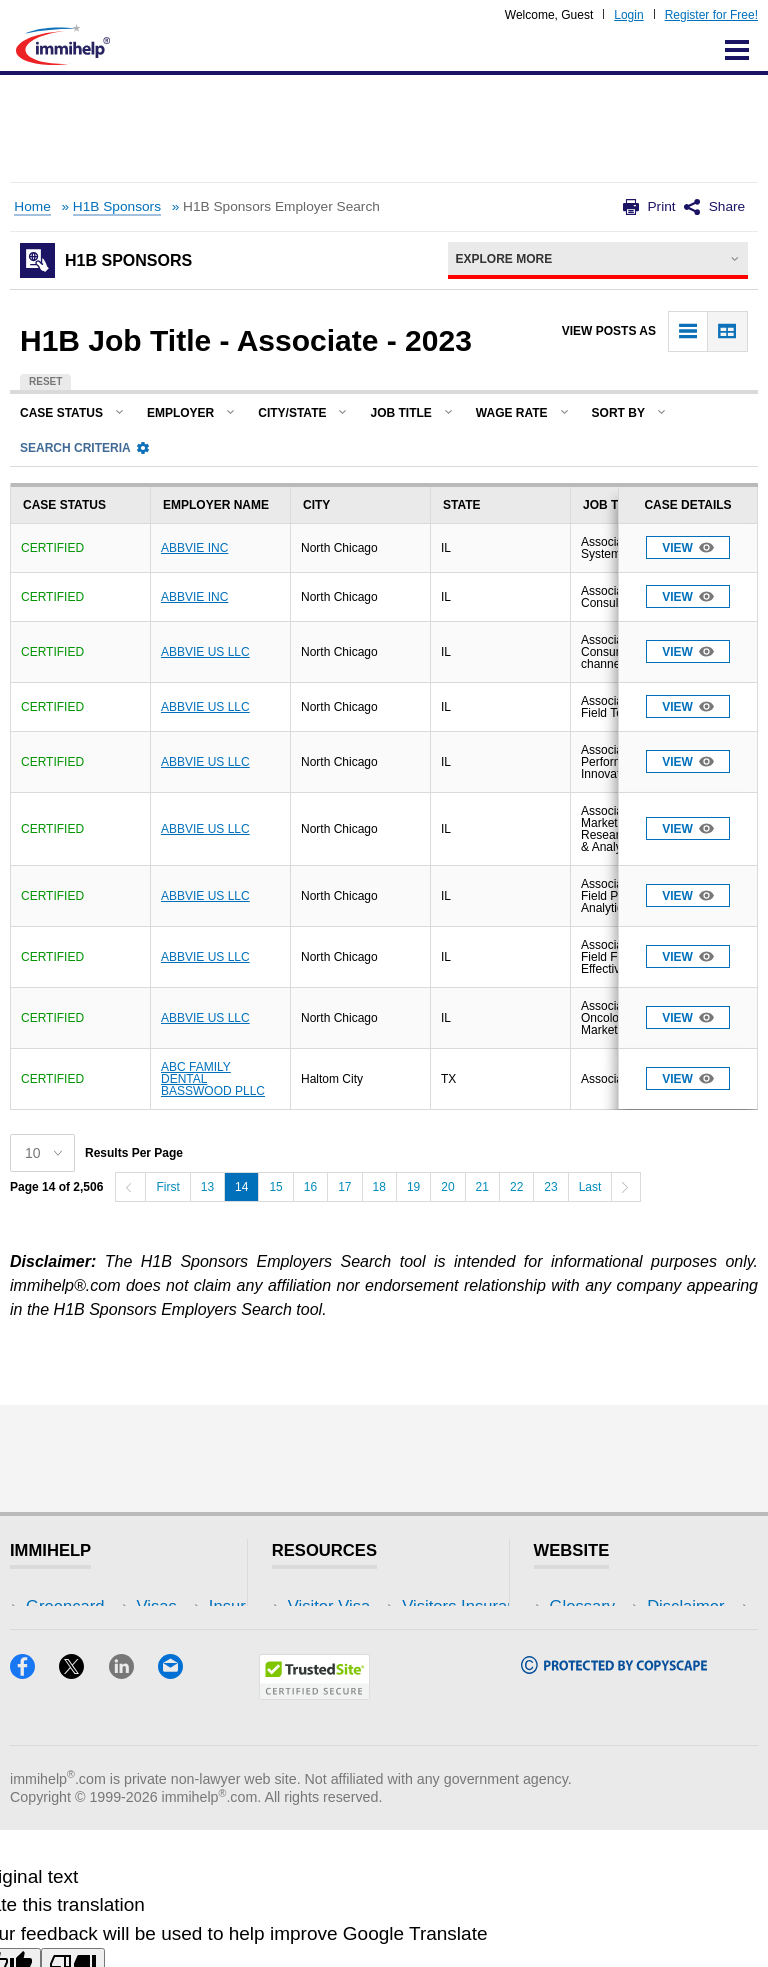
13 (207, 1187)
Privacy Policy (601, 1666)
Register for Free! (711, 15)
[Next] (626, 1187)
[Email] (180, 1809)
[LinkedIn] (133, 1809)
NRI (175, 1666)
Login (628, 15)
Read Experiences (356, 1666)
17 (344, 1187)
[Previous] (130, 1187)
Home (32, 206)
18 (379, 1187)
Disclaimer (589, 1636)
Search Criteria (84, 448)
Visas (46, 1636)
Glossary (583, 1606)
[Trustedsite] (314, 1830)
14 (241, 1187)
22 (516, 1187)
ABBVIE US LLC (205, 652)
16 (310, 1187)
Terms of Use (599, 1696)
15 (275, 1187)
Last (590, 1187)
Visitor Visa (329, 1606)
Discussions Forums (363, 1696)
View (688, 547)
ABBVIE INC (194, 548)
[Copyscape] (614, 1804)
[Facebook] (34, 1809)
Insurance (62, 1666)
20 (447, 1187)
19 (413, 1187)
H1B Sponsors (117, 206)
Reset (45, 381)
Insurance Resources (366, 1726)
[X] (83, 1809)
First (167, 1187)
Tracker (54, 1726)
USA (178, 1606)
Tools (180, 1696)
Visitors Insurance (354, 1636)
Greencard (65, 1606)
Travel (184, 1636)
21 (482, 1187)
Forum (50, 1696)
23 (550, 1187)
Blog (177, 1726)
